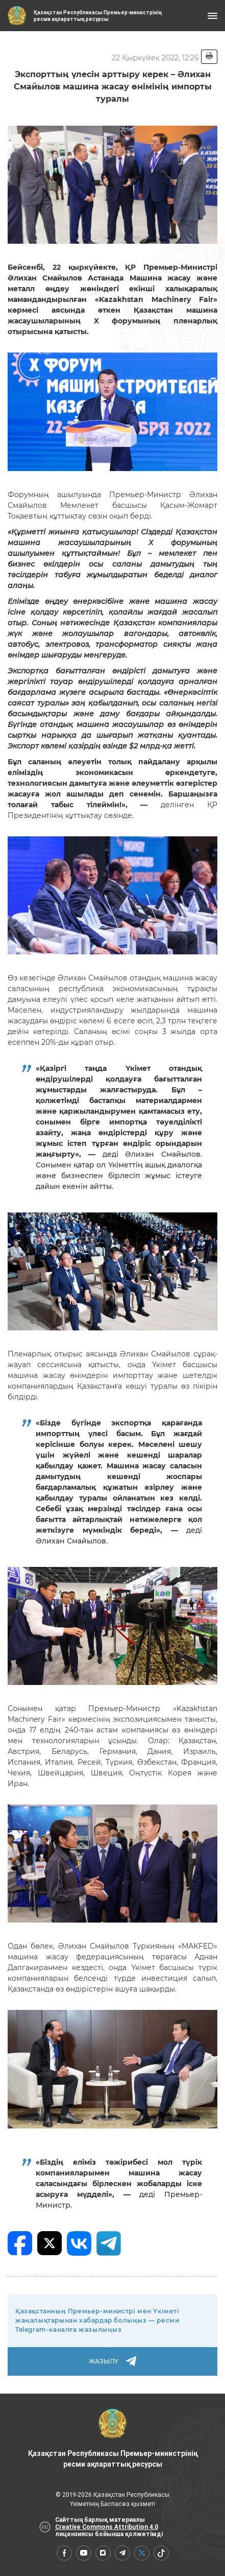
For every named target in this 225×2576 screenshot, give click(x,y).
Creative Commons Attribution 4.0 (106, 2527)
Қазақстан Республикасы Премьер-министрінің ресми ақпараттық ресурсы (112, 2438)
